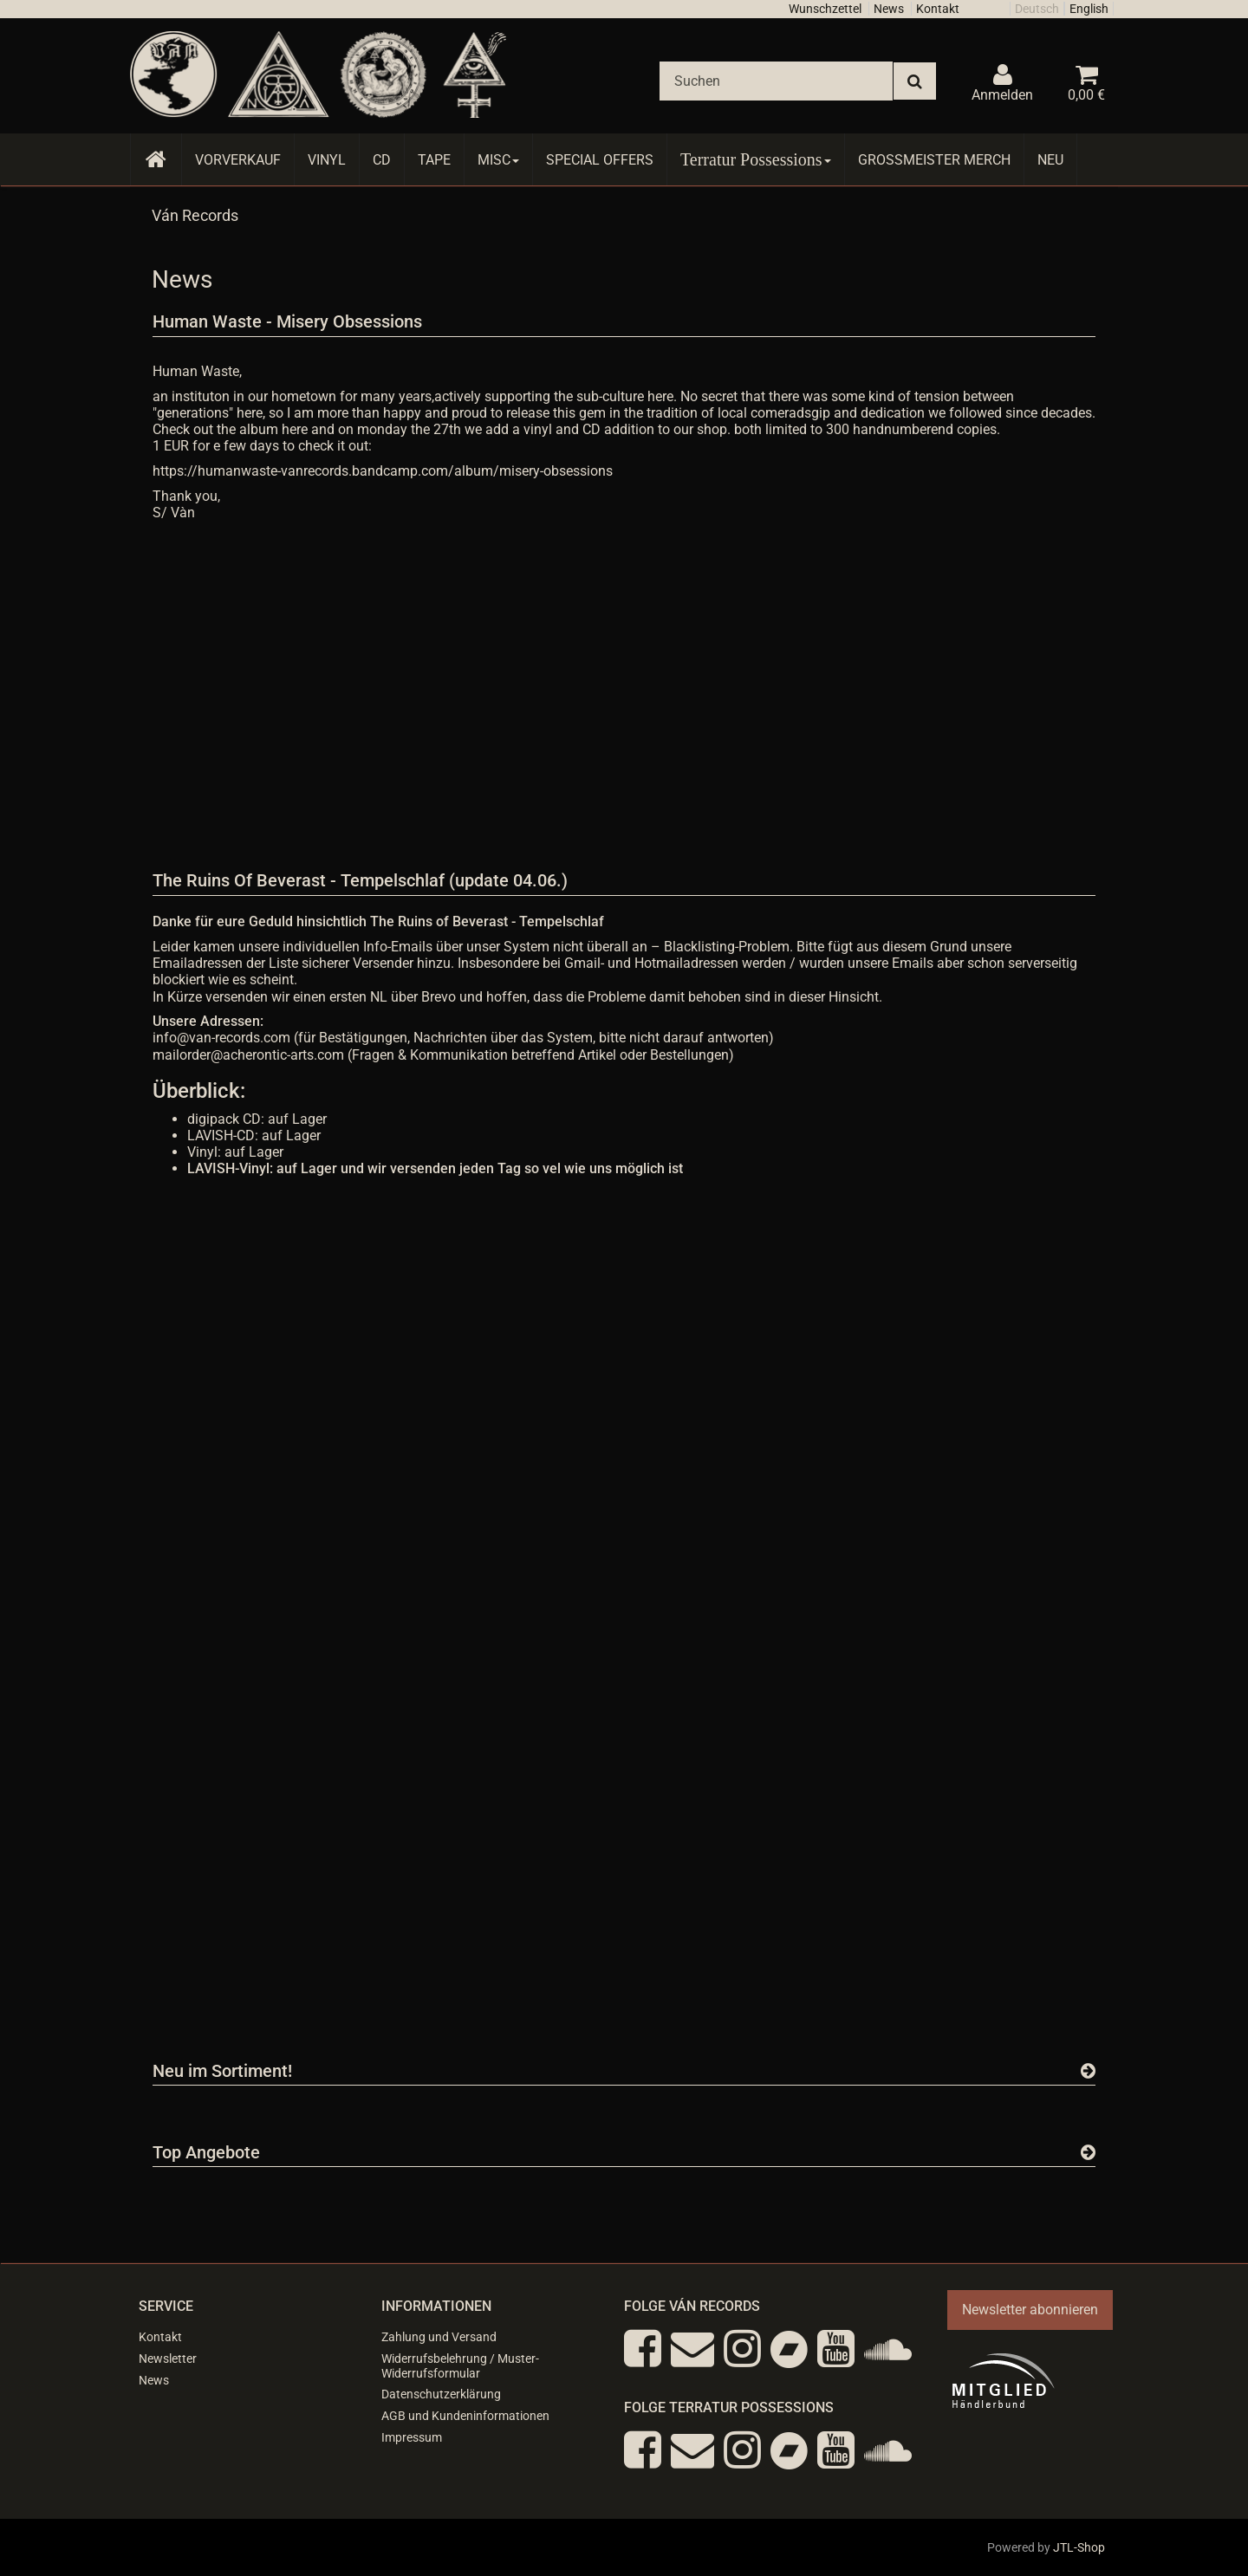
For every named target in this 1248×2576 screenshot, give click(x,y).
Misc (498, 160)
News (889, 9)
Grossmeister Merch (934, 160)
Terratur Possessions (755, 159)
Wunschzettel (825, 9)
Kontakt (937, 9)
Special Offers (599, 160)
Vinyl (327, 160)
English (1088, 9)
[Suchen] (776, 81)
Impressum (411, 2437)
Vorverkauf (238, 160)
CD (382, 160)
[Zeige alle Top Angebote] (1088, 2152)
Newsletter (168, 2358)
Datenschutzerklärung (441, 2394)
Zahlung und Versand (439, 2337)
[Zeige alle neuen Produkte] (1088, 2070)
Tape (434, 160)
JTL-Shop (1079, 2547)
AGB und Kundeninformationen (465, 2416)
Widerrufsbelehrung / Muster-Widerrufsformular (460, 2366)
